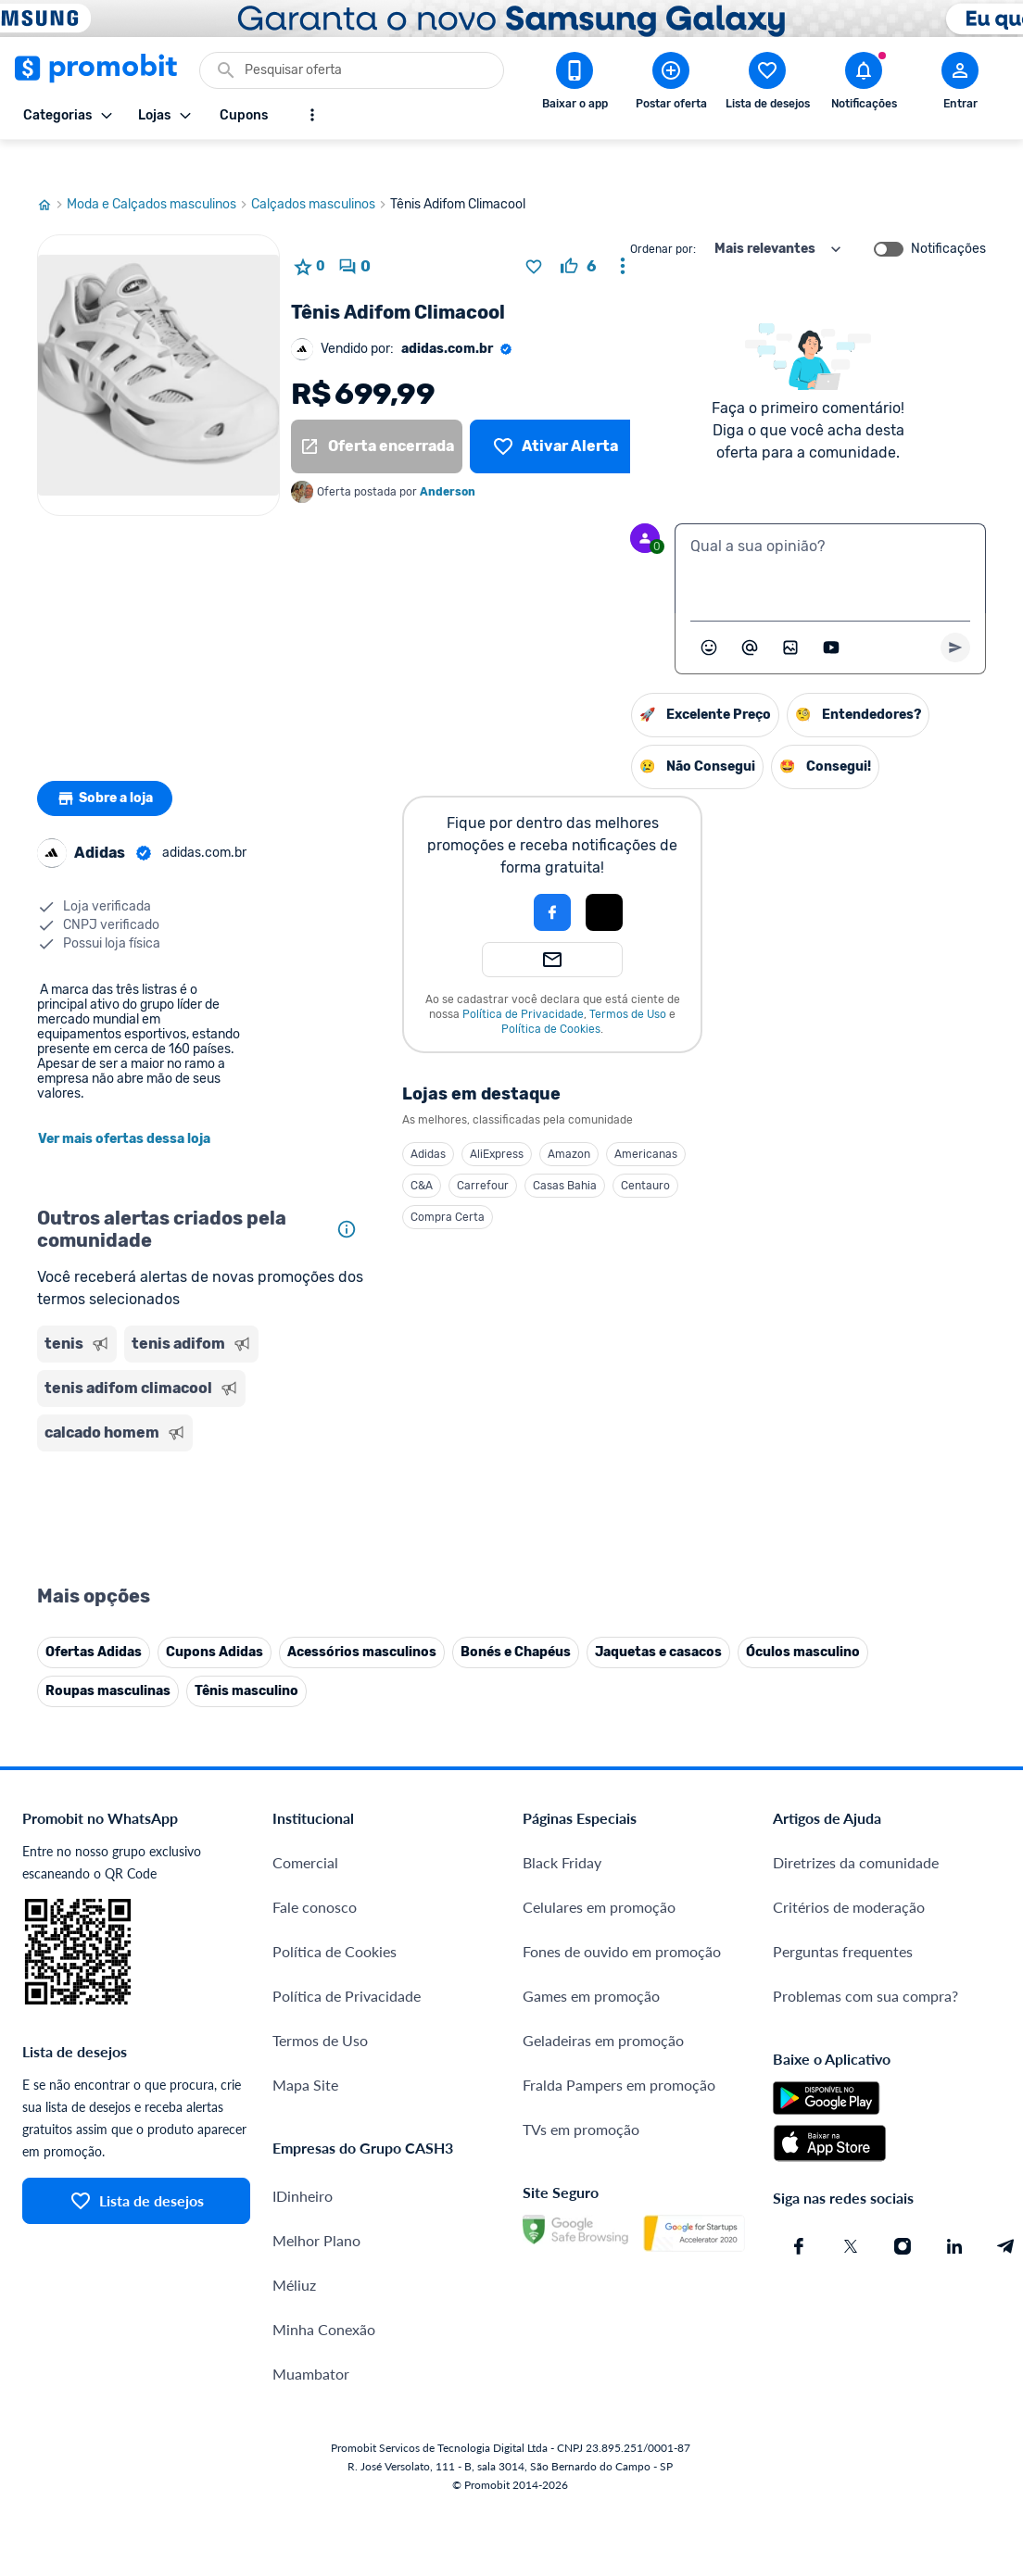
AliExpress (497, 1118)
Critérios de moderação (849, 1871)
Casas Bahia (565, 1150)
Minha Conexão (323, 2294)
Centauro (645, 1150)
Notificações (948, 214)
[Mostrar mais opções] (312, 114)
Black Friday (562, 1827)
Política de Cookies (550, 993)
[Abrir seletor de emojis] (708, 612)
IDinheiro (302, 2160)
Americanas (645, 1118)
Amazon (569, 1118)
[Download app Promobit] (574, 84)
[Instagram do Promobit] (902, 2211)
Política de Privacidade (523, 979)
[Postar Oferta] (671, 84)
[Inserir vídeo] (831, 612)
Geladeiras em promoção (603, 2005)
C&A (421, 1150)
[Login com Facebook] (552, 877)
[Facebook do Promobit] (799, 2211)
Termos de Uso (627, 979)
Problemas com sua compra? (865, 1960)
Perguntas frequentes (843, 1916)
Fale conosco (314, 1871)
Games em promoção (591, 1960)
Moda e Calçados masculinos (159, 169)
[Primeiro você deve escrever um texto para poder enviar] (955, 612)
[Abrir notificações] (863, 84)
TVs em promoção (581, 2094)
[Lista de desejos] (555, 411)
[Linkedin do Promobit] (954, 2211)
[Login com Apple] (604, 877)
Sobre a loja (108, 763)
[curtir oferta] (578, 231)
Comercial (305, 1827)
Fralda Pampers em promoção (619, 2049)
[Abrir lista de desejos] (767, 84)
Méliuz (294, 2249)
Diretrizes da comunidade (856, 1827)
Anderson (447, 456)
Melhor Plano (316, 2205)
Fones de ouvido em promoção (622, 1916)
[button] (489, 877)
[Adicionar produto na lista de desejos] (533, 231)
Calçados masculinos (320, 169)
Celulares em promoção (599, 1871)
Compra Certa (447, 1181)
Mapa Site (305, 2049)
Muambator (310, 2338)
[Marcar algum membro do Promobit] (749, 612)
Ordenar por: (663, 213)
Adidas (428, 1118)
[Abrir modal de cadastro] (960, 84)
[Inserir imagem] (790, 612)
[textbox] (830, 533)
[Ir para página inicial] (52, 169)
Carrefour (483, 1150)
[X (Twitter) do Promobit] (851, 2211)
